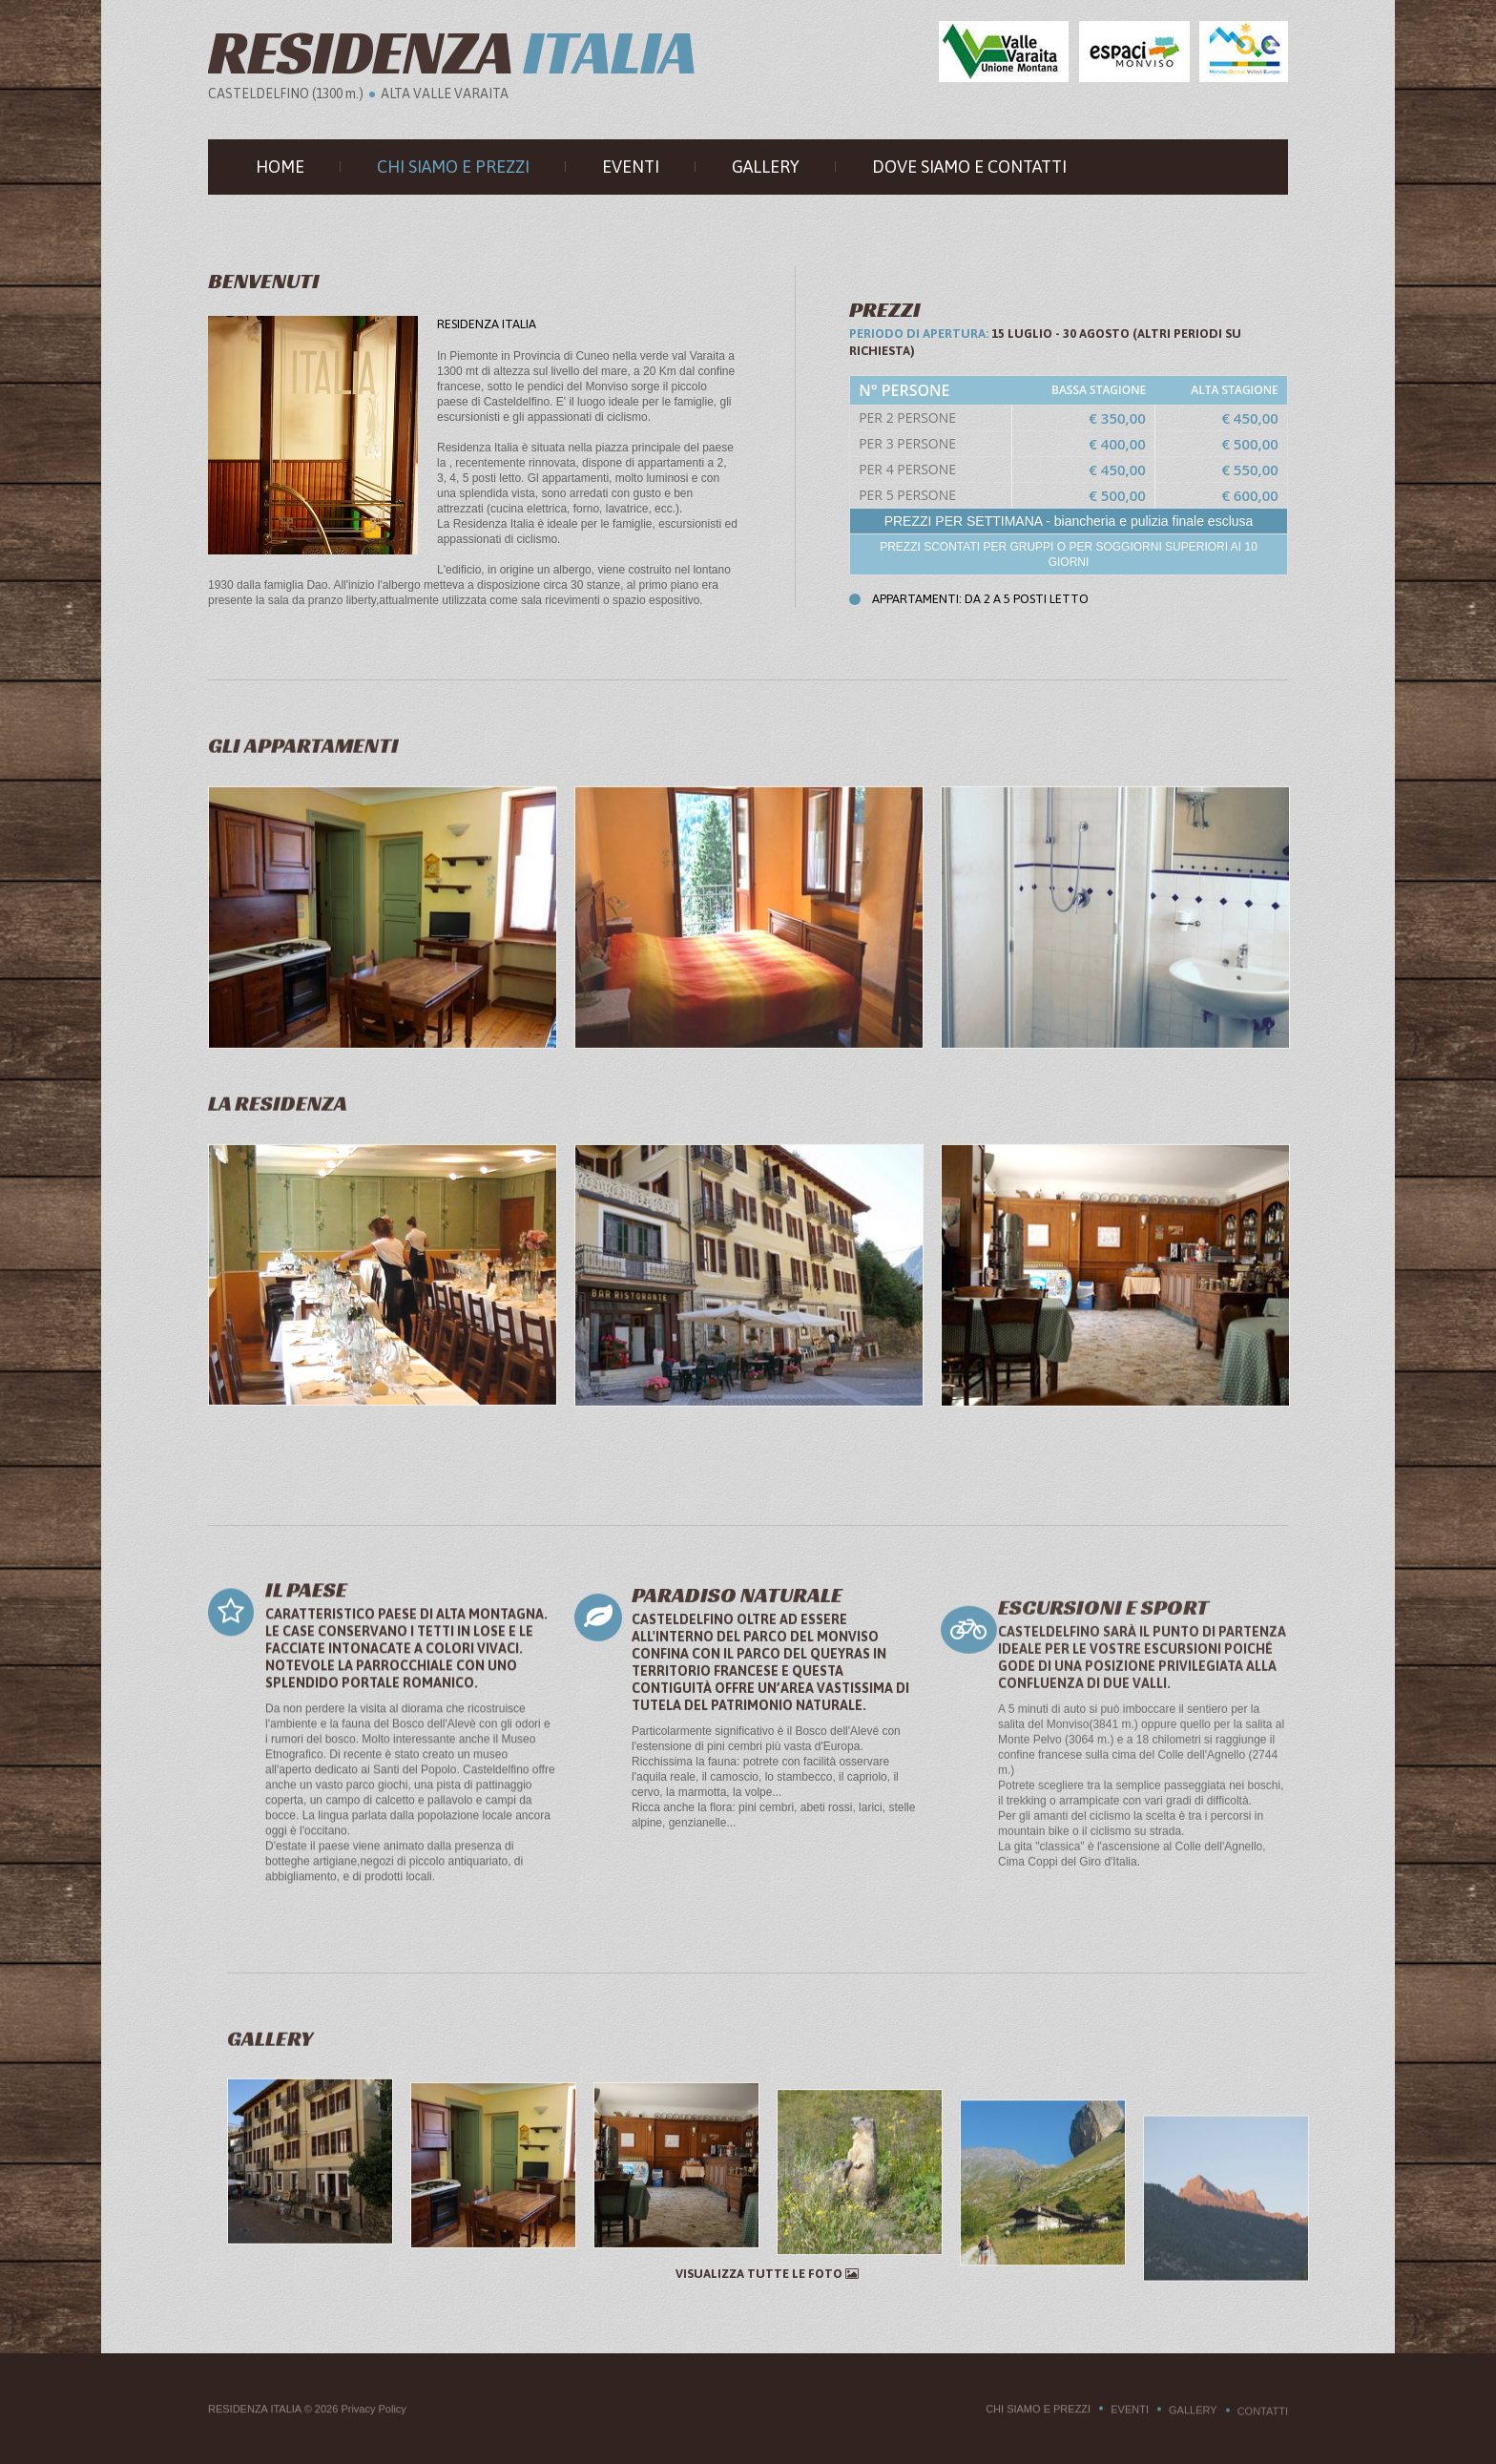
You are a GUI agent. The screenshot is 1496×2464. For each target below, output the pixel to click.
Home (280, 167)
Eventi (630, 167)
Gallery (766, 167)
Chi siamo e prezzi (453, 167)
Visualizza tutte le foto (767, 2273)
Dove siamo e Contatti (969, 167)
